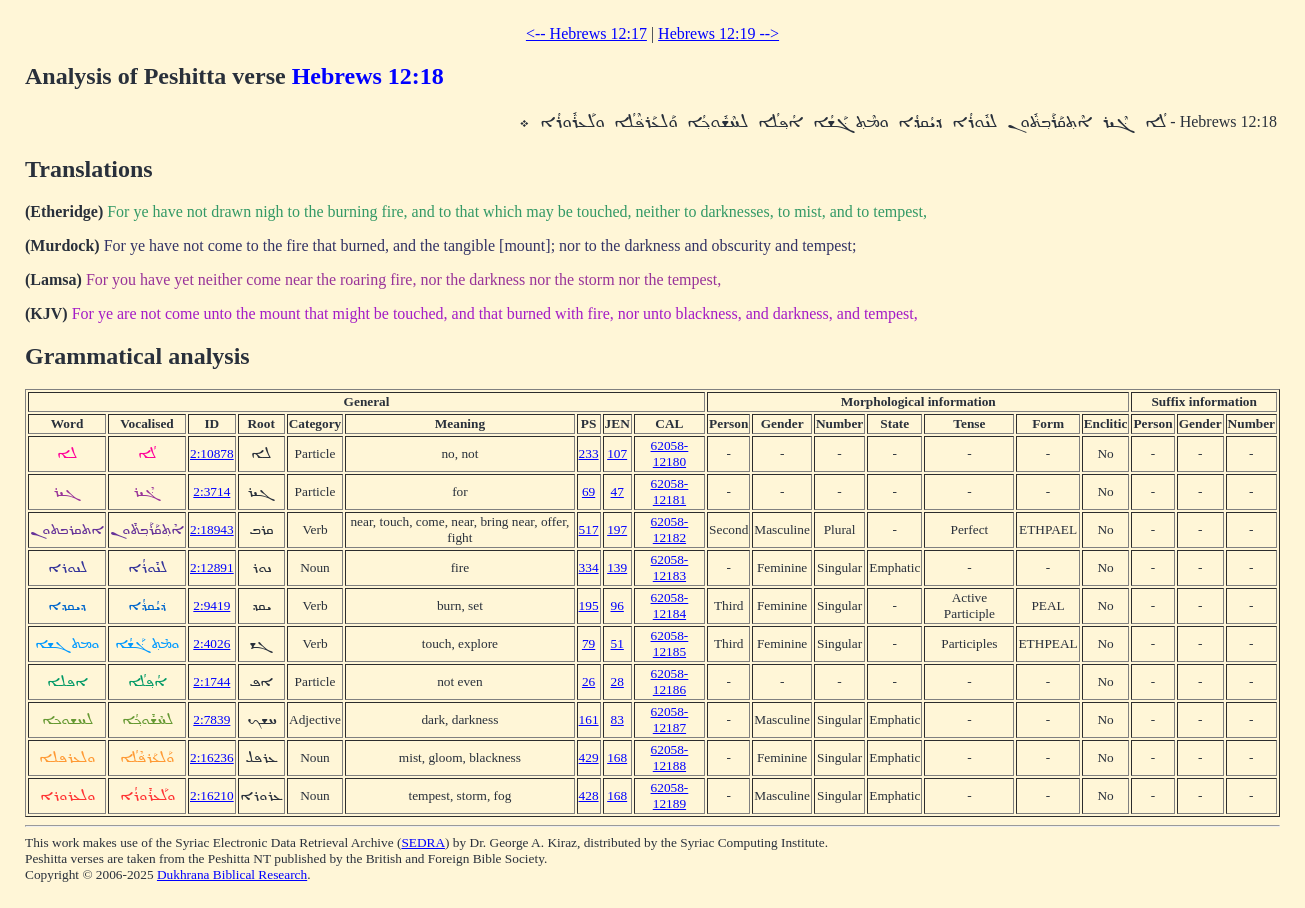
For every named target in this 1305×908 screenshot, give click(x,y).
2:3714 (211, 491)
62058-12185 (670, 643)
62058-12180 (670, 453)
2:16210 (212, 795)
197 (617, 529)
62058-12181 (670, 491)
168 (617, 757)
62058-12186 (670, 681)
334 (589, 567)
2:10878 (212, 453)
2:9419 (211, 605)
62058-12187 (670, 719)
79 (588, 643)
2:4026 (211, 643)
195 (589, 605)
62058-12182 (670, 529)
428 (589, 795)
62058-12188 (670, 757)
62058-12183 (670, 567)
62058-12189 (670, 795)
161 (589, 719)
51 (617, 643)
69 (588, 491)
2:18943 (212, 529)
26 (588, 681)
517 (589, 529)
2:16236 (212, 757)
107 (617, 453)
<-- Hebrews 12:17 (586, 33)
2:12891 (212, 567)
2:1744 (211, 681)
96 (617, 605)
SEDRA (423, 842)
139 (617, 567)
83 (617, 719)
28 (617, 681)
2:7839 (211, 719)
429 (589, 757)
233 (589, 453)
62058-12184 (670, 605)
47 (617, 491)
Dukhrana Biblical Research (232, 874)
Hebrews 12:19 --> (718, 33)
